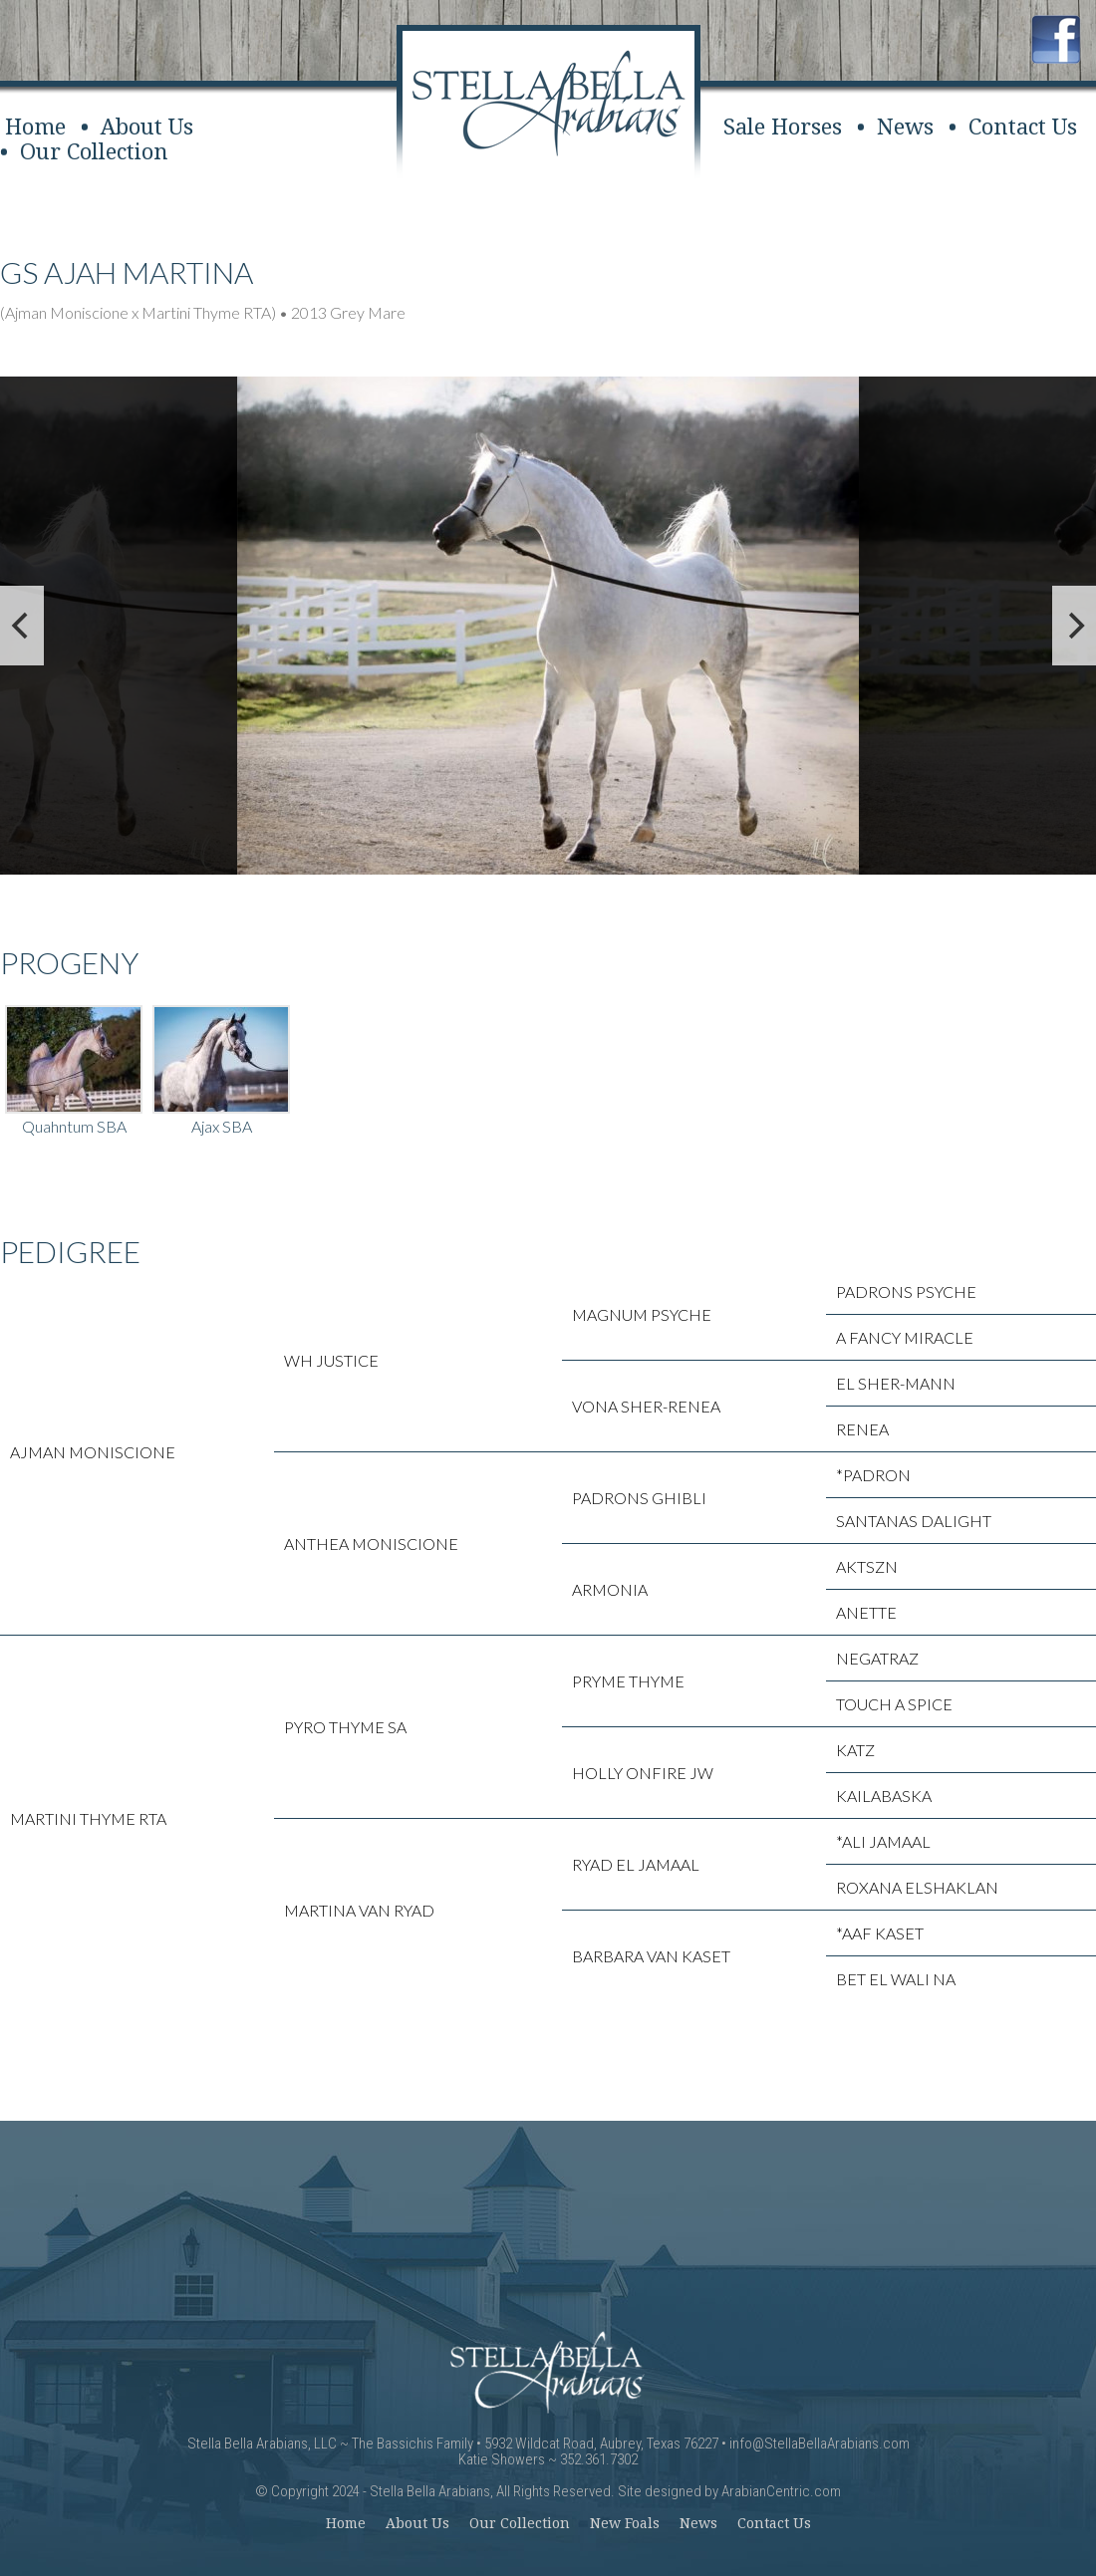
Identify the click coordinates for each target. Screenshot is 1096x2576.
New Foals (625, 2523)
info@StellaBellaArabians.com (819, 2443)
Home (35, 127)
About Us (147, 127)
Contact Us (1022, 127)
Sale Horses (782, 127)
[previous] (22, 625)
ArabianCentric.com (781, 2491)
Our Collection (94, 151)
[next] (1074, 625)
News (905, 127)
